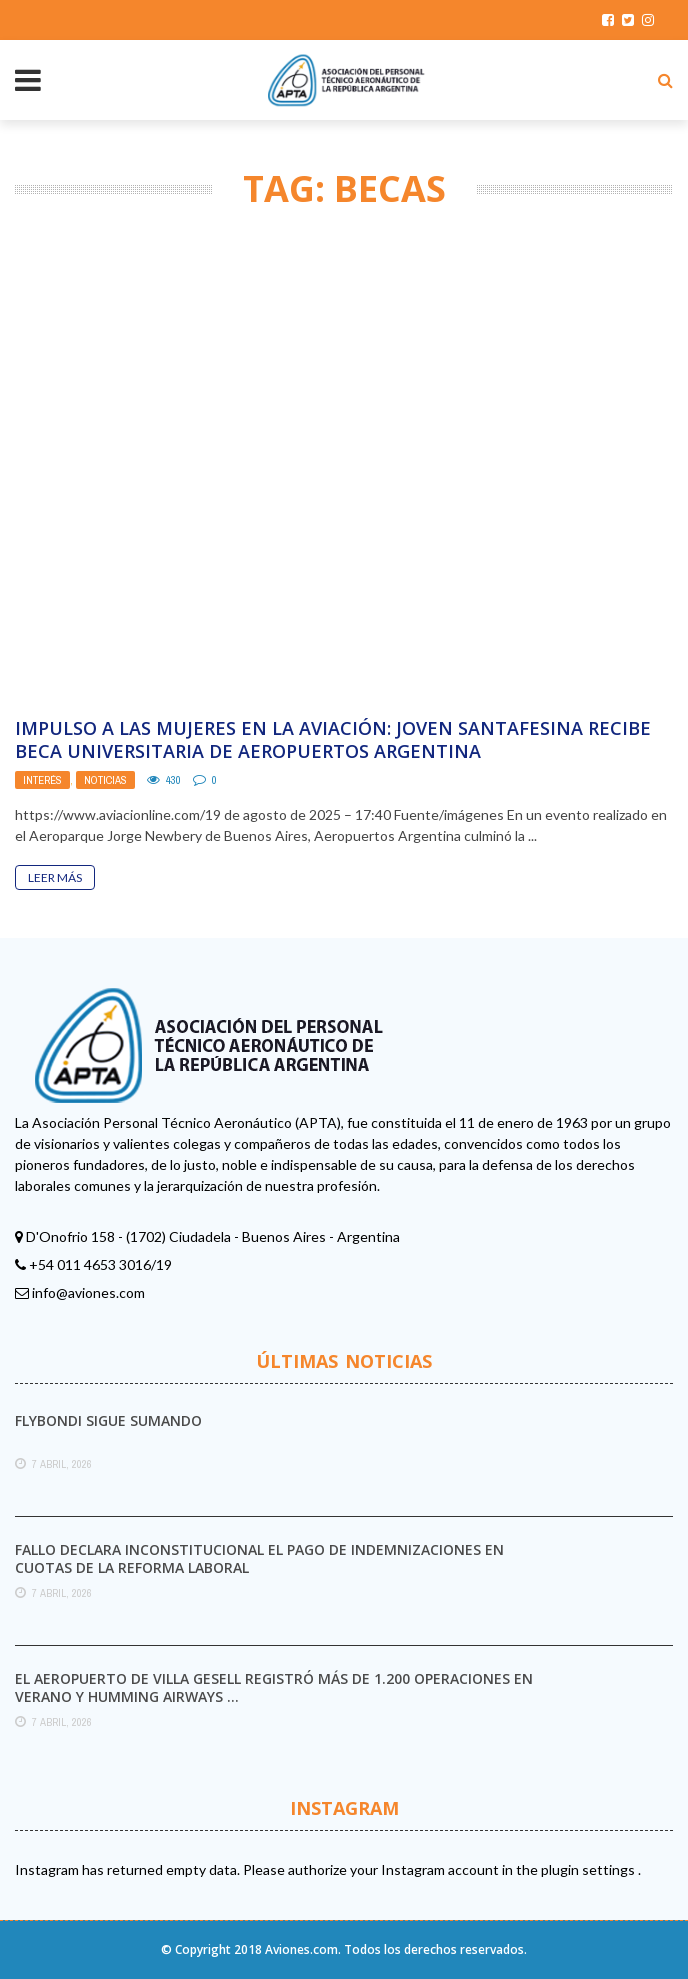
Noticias (105, 780)
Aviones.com (301, 1949)
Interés (42, 780)
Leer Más (55, 877)
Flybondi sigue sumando (108, 1420)
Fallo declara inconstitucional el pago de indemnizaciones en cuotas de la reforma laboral (259, 1558)
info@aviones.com (88, 1292)
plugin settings (589, 1869)
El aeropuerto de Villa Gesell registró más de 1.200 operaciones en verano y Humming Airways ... (274, 1687)
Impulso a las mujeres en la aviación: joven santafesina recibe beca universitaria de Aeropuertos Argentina (333, 739)
